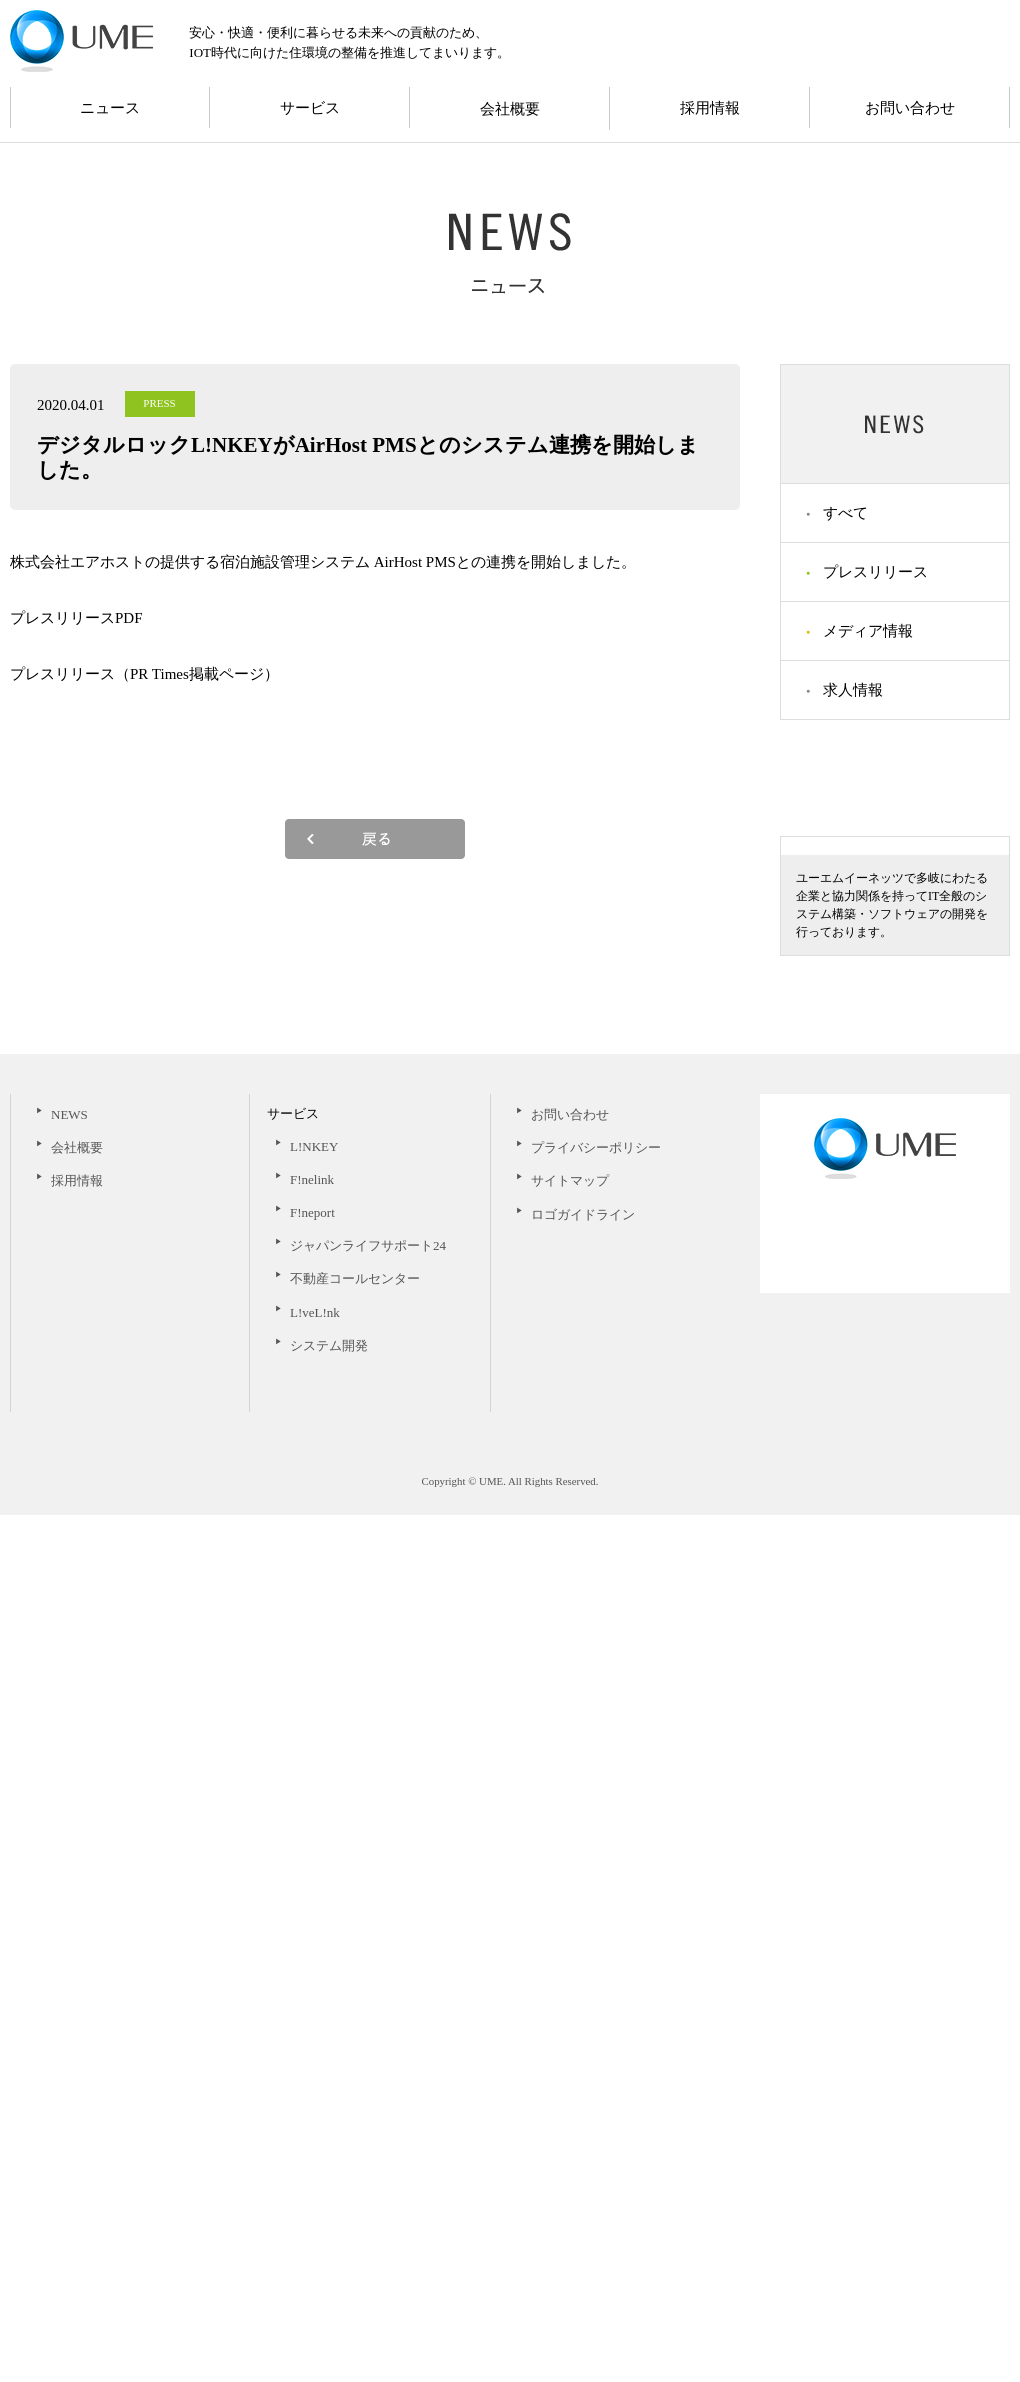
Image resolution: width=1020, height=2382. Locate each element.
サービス (310, 108)
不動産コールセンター (355, 2145)
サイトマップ (570, 2047)
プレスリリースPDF (76, 618)
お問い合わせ (910, 108)
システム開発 (329, 2212)
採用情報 (710, 108)
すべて (845, 513)
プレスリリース (875, 572)
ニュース (110, 108)
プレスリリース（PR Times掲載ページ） (144, 674)
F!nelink (312, 2046)
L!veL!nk (315, 2179)
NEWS (69, 1981)
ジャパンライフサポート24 (368, 2112)
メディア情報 (868, 631)
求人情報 (853, 690)
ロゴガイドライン (583, 2081)
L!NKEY (314, 2013)
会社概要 (510, 109)
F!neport (312, 2079)
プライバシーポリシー (596, 2014)
